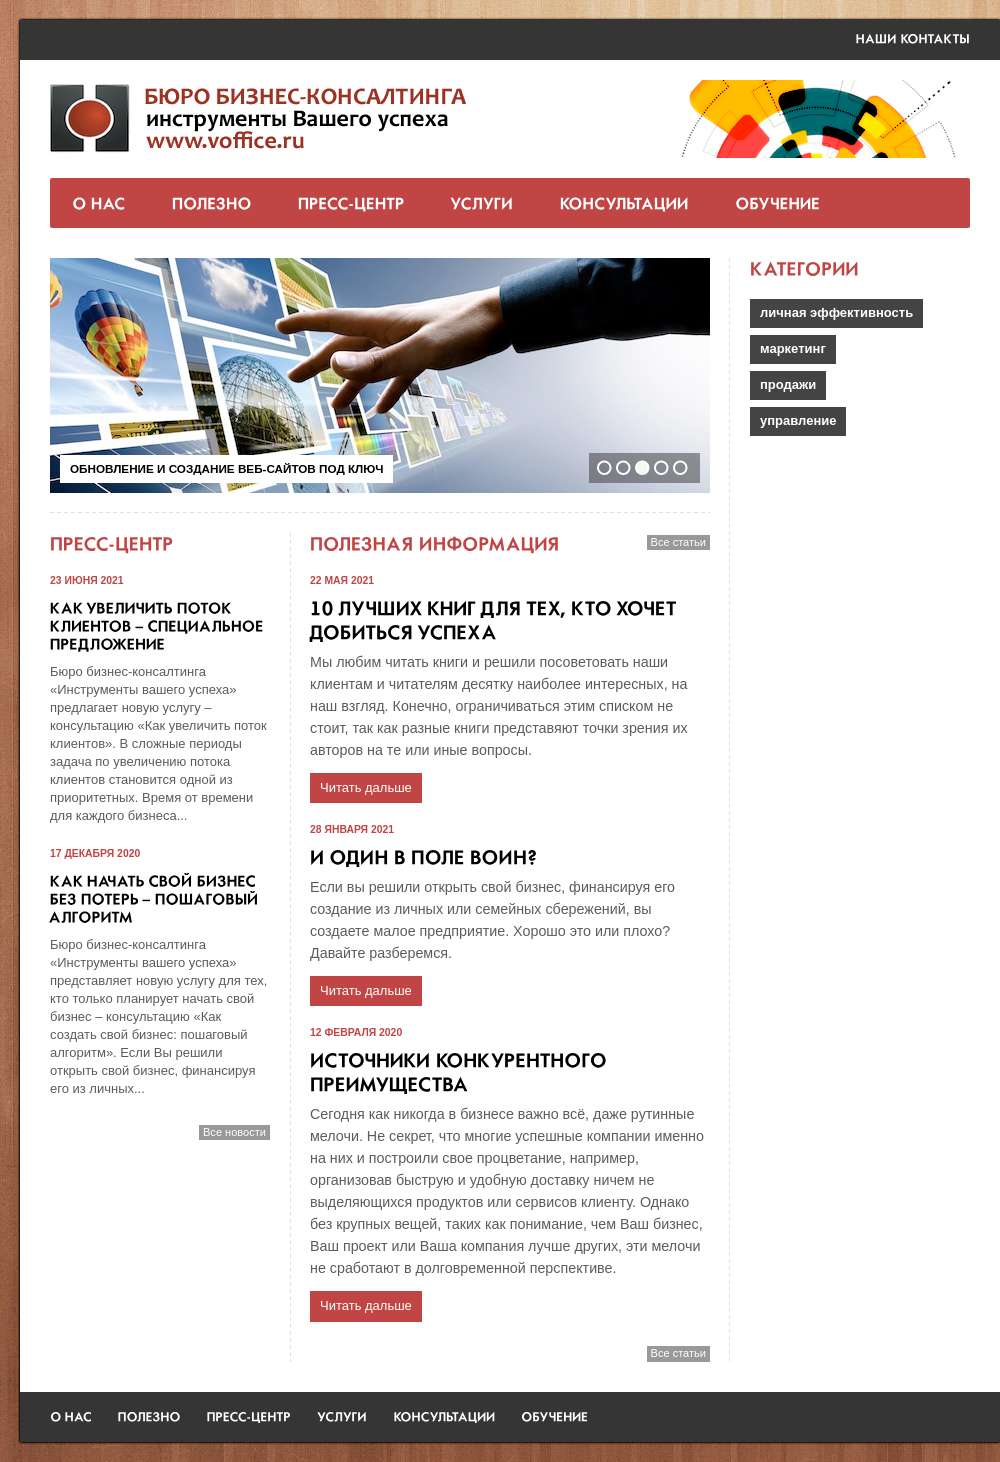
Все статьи (678, 542)
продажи (788, 384)
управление (798, 420)
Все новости (234, 1132)
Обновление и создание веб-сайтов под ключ (226, 468)
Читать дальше (366, 787)
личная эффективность (836, 312)
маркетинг (793, 348)
